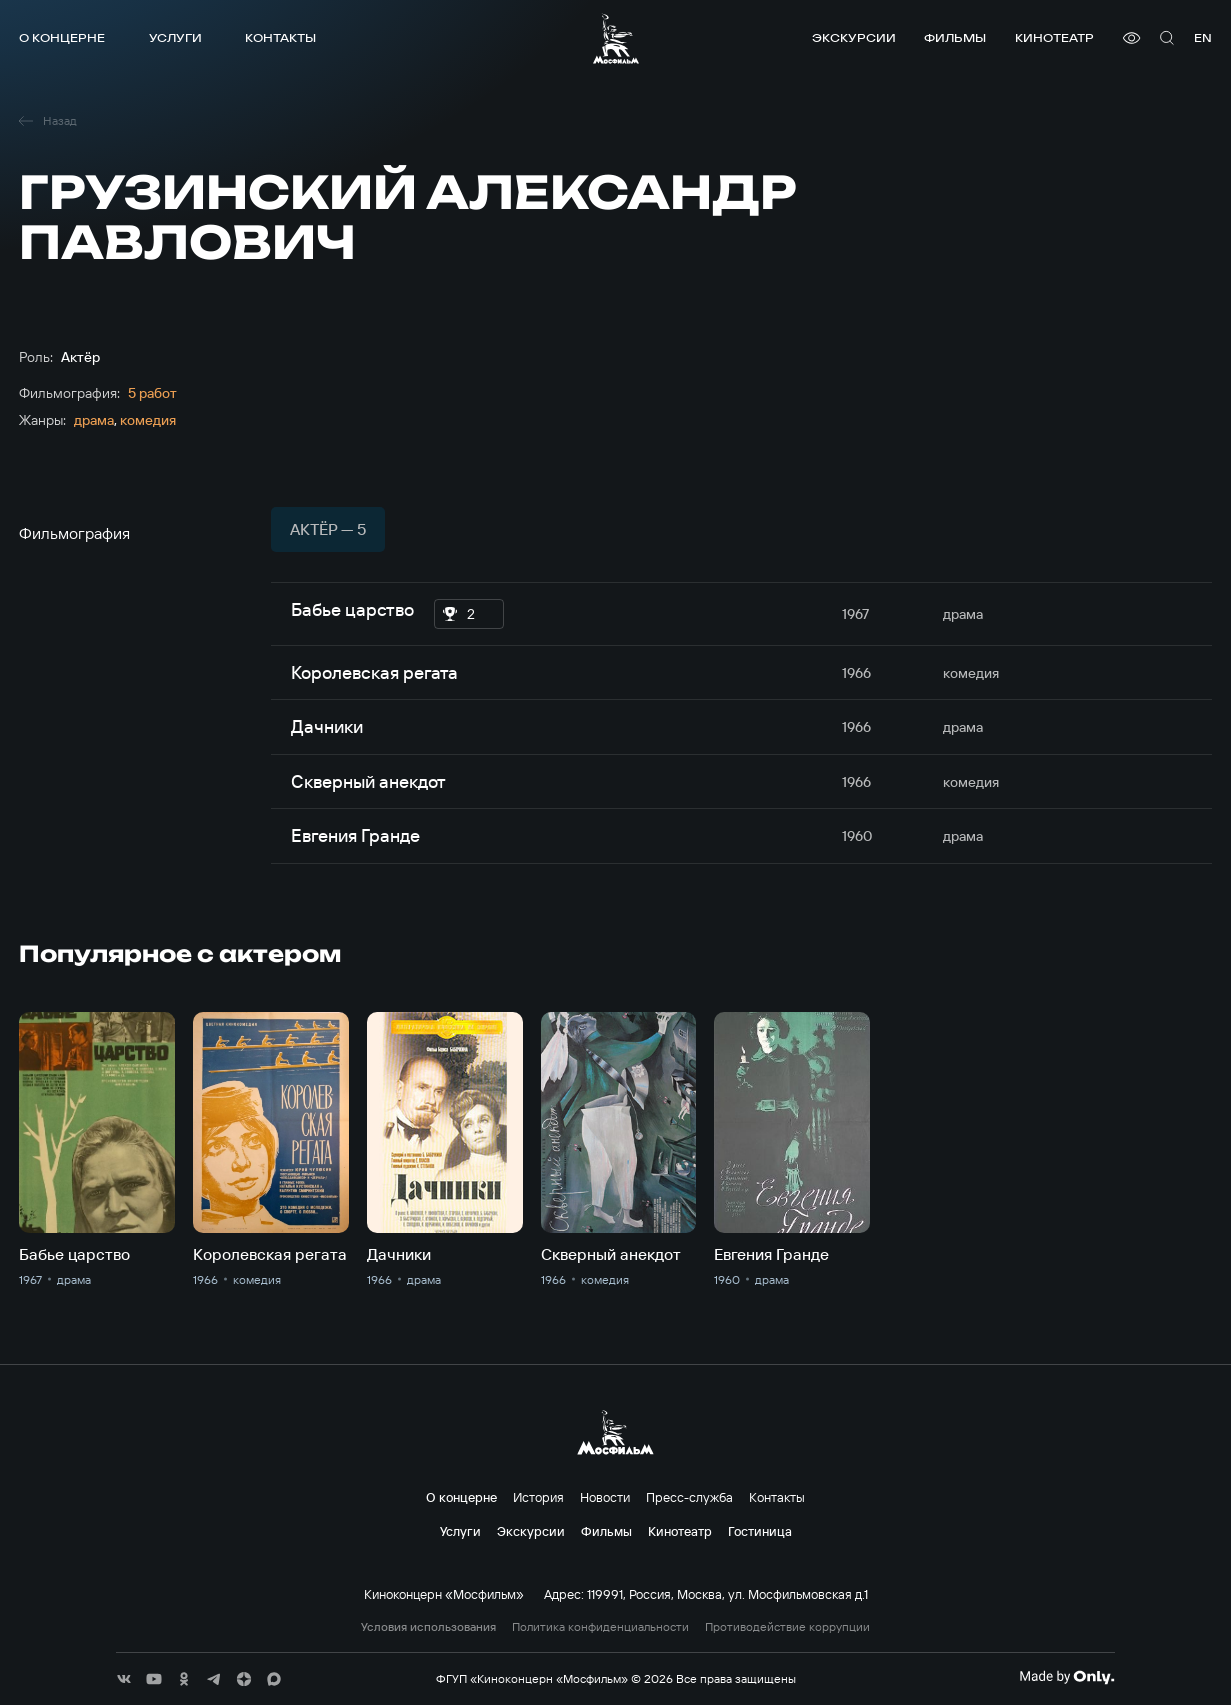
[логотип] (616, 38)
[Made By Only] (1066, 1677)
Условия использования (428, 1627)
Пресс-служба (689, 1497)
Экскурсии (854, 37)
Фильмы (955, 37)
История (538, 1497)
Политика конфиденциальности (600, 1627)
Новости (605, 1497)
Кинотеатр (1054, 37)
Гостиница (760, 1531)
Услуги (175, 37)
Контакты (280, 37)
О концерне (62, 37)
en (1203, 37)
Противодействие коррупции (787, 1627)
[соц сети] (124, 1679)
